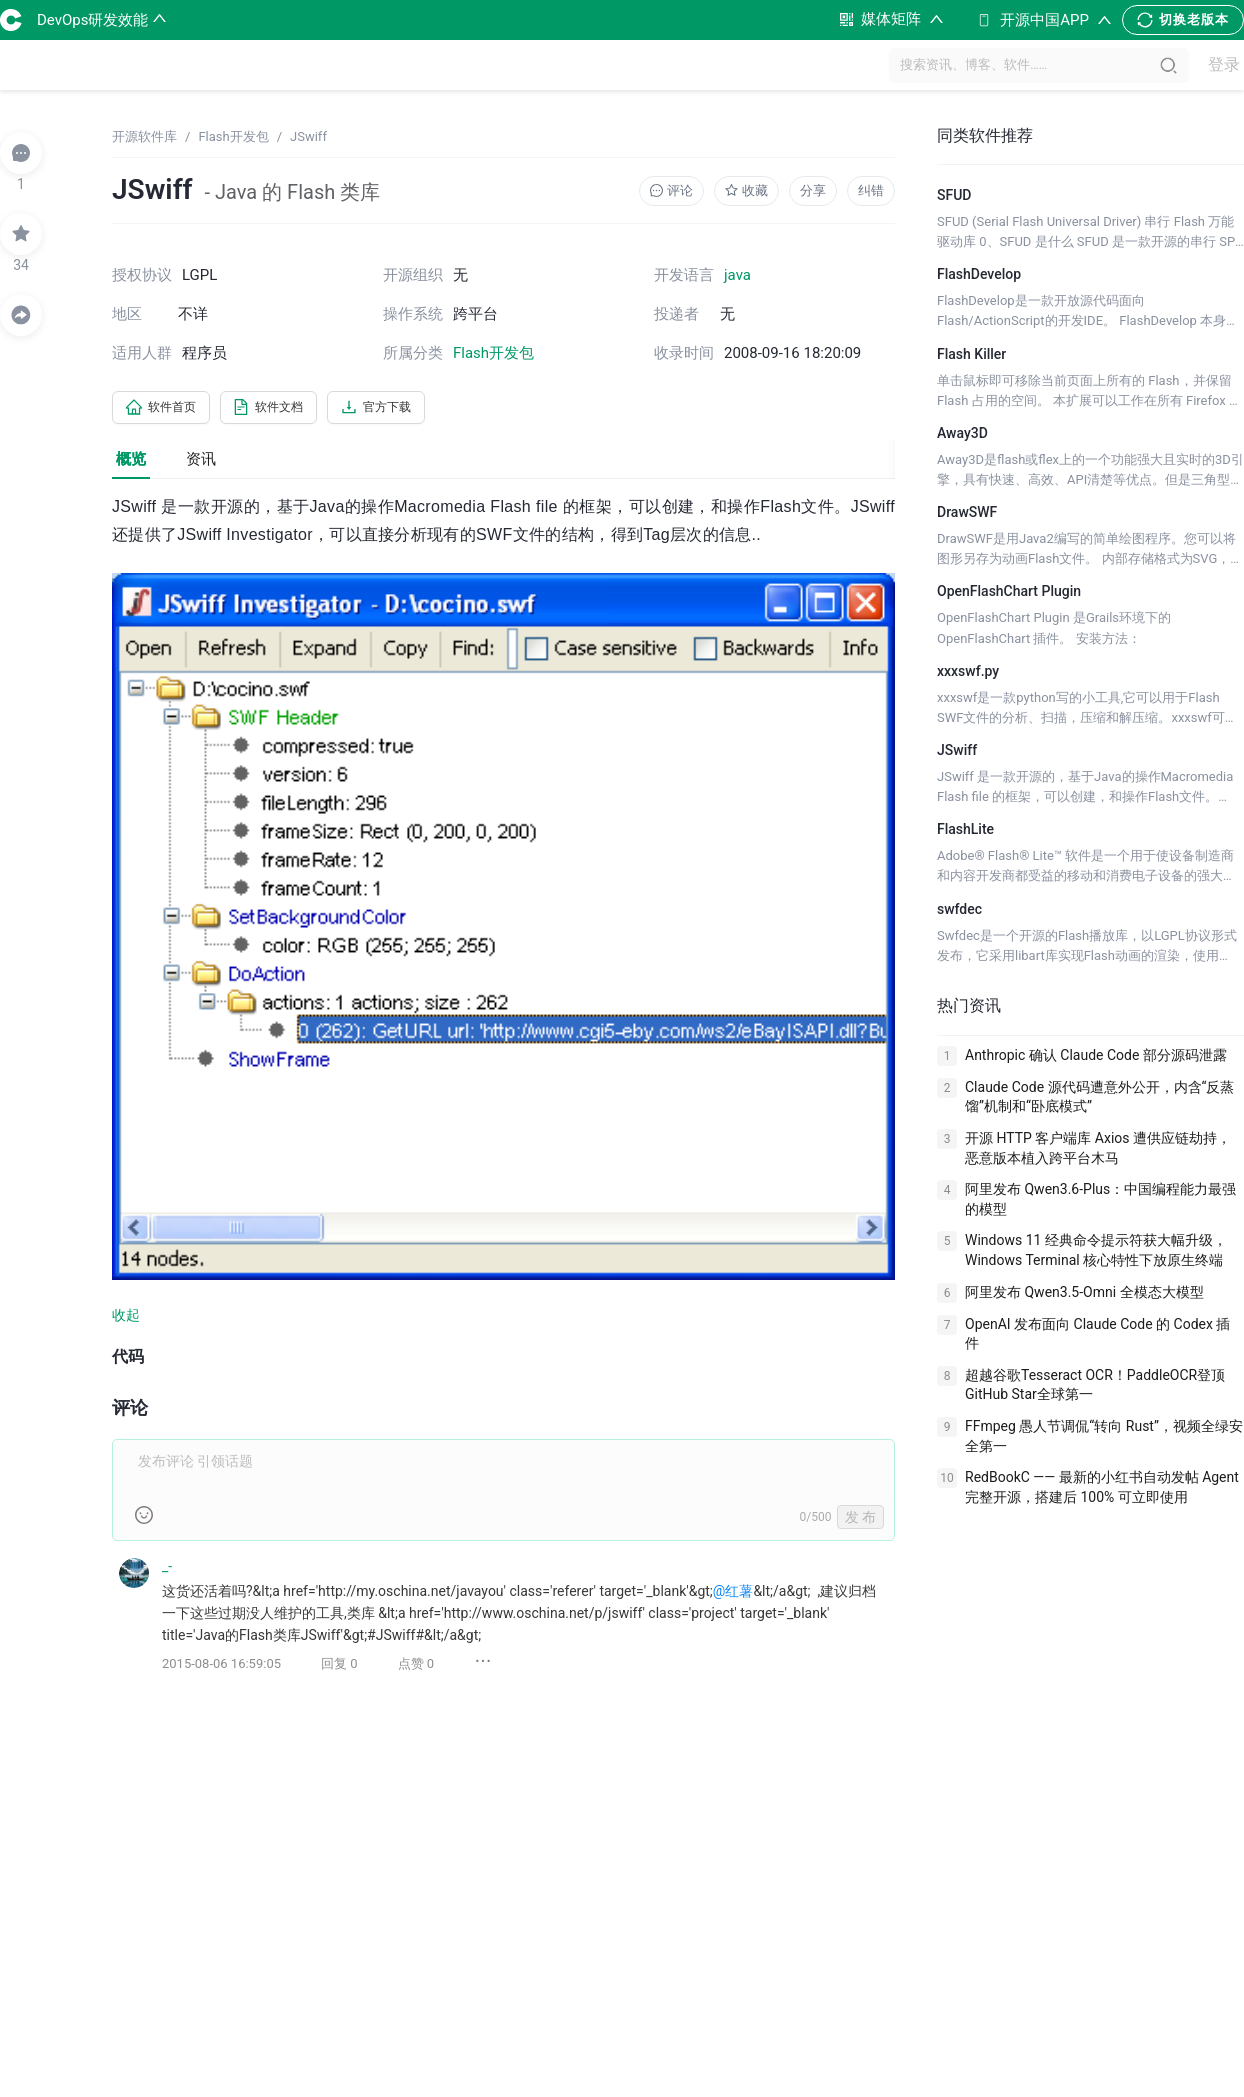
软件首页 (168, 409)
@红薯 (733, 1594)
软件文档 (290, 409)
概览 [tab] (131, 462)
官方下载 (412, 409)
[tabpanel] (503, 1101)
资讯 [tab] (201, 462)
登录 (1215, 65)
